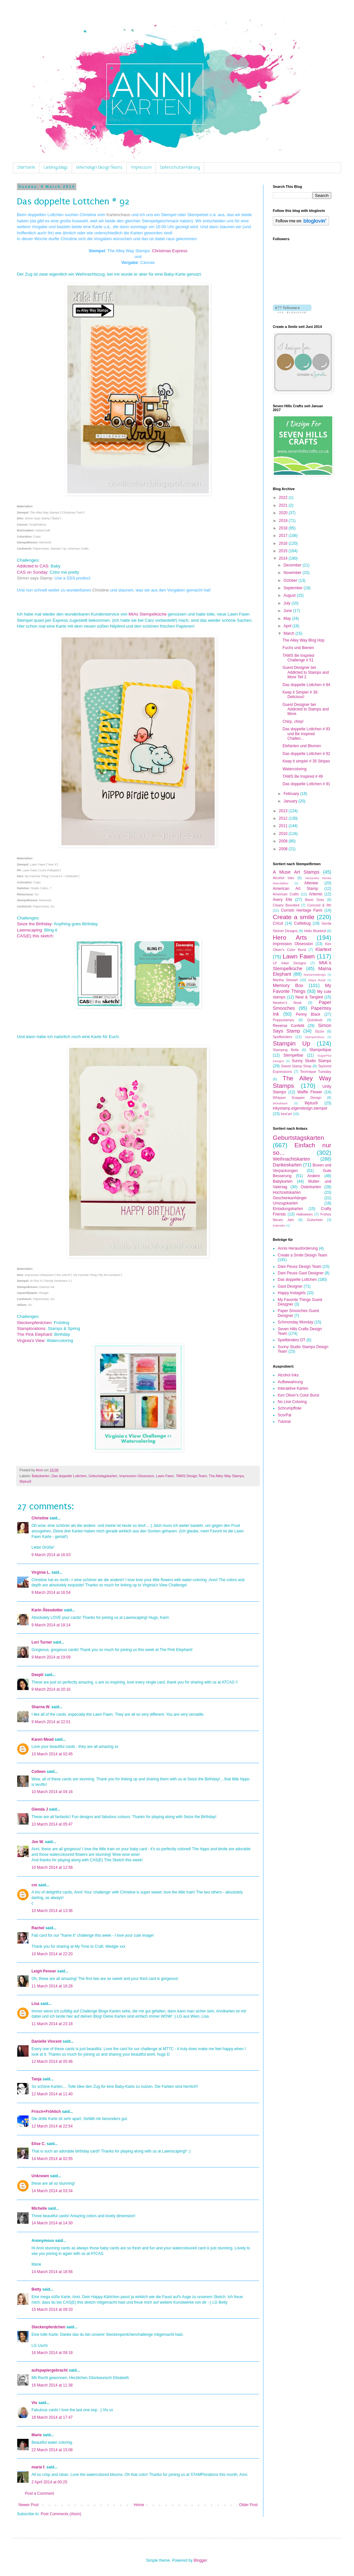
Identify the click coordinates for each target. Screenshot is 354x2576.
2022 (284, 497)
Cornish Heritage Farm (301, 910)
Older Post (248, 2505)
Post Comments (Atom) (61, 2514)
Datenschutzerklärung (180, 168)
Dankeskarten (287, 1164)
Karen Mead (43, 1739)
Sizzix (319, 1031)
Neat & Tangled (309, 997)
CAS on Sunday (32, 572)
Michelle (39, 2208)
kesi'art (286, 1114)
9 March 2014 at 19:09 (51, 1657)
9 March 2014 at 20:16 (51, 1689)
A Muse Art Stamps (296, 872)
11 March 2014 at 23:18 (52, 2024)
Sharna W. (41, 1707)
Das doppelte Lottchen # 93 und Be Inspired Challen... (306, 734)
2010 (284, 833)
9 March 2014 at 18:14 (51, 1625)
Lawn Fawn (165, 1476)
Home (139, 2505)
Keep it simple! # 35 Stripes (306, 761)
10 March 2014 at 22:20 (52, 1954)
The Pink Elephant (34, 1334)
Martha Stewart (285, 980)
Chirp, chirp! (293, 721)
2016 (284, 543)
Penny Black (308, 1014)
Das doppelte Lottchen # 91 (306, 784)
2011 (284, 826)
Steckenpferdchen (34, 1322)
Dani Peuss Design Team (300, 1266)
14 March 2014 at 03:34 (52, 2191)
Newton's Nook (287, 1003)
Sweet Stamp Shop (296, 1066)
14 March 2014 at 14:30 (52, 2223)
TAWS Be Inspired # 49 (303, 776)
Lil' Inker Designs (289, 963)
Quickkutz (314, 1020)
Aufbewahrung (290, 1382)
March (290, 633)
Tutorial (284, 1421)
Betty (36, 2289)
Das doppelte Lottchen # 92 (306, 753)
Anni (40, 1470)
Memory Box (288, 985)
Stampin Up (291, 1043)
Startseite (26, 168)
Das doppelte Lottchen (68, 1476)
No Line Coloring (292, 1401)
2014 (284, 558)
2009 (284, 841)
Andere (313, 1176)
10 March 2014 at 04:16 (52, 1791)
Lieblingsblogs (56, 168)
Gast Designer (290, 1286)
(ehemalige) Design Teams (99, 168)
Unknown (40, 2176)
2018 (284, 528)
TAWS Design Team (191, 1476)
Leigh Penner (44, 1971)
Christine (101, 590)
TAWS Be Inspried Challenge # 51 (298, 657)
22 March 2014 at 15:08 (52, 2450)
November (293, 572)
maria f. (38, 2467)
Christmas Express (169, 250)
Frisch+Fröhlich (46, 2111)
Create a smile (293, 917)
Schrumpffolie (289, 1408)
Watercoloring (295, 769)
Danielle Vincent (46, 2041)
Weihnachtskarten (291, 1159)
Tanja (36, 2079)
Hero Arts (290, 937)
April (288, 626)
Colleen (38, 1771)
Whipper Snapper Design (297, 1097)
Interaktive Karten (293, 1388)
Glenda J (40, 1809)
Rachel (38, 1928)
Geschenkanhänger (290, 1198)
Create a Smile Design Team (302, 1255)
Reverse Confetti (288, 1025)
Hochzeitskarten (287, 1192)
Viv (34, 2402)
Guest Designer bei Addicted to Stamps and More (306, 709)
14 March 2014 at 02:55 (52, 2158)
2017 (284, 535)
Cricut (278, 923)
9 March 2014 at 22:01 (51, 1722)
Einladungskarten (288, 1208)
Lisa (35, 2003)
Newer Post (29, 2505)
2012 (284, 818)
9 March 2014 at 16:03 (51, 1555)
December (293, 565)
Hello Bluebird (315, 931)
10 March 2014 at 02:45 (52, 1754)
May (288, 618)
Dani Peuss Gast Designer (300, 1273)
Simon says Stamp (34, 578)
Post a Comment (39, 2493)
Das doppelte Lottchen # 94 (306, 685)
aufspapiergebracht (50, 2370)
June (288, 610)
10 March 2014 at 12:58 (52, 1867)
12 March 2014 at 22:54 (52, 2126)
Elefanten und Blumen (302, 746)
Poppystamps (283, 1020)
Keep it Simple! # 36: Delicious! (301, 694)
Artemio (315, 894)
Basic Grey (314, 900)
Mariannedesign (315, 974)
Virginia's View (30, 1340)
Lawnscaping (29, 930)
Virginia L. (41, 1572)
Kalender (279, 1225)
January (291, 801)
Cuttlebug (302, 923)
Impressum (141, 168)
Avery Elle (282, 899)
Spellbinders (282, 1037)
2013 (284, 811)
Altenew (311, 883)
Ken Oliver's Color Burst (298, 1395)
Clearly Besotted (286, 905)
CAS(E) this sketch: (35, 935)
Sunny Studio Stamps (311, 1061)
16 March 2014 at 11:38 (52, 2385)
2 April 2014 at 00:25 (49, 2482)
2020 (284, 513)
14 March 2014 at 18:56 (52, 2272)
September (294, 588)
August (290, 595)
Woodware (280, 1103)
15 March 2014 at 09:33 (52, 2309)
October (291, 580)
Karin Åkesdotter (47, 1610)
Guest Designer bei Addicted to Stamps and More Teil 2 (306, 672)
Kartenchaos (119, 214)
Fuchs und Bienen (298, 647)
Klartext (323, 949)
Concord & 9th (319, 905)
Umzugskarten (285, 1203)
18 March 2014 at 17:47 (52, 2417)
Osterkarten (311, 1187)
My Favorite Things (302, 988)
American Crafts (286, 894)
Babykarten (41, 1476)
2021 (284, 505)
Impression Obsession (136, 1476)
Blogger (200, 2560)
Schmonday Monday (295, 1322)
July (288, 603)
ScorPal (284, 1415)
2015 (284, 551)
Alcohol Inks (283, 878)
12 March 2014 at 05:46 (52, 2061)
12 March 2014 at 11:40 (52, 2094)
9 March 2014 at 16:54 (51, 1592)
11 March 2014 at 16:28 (52, 1986)
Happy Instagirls (292, 1293)
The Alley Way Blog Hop (303, 640)
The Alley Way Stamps (226, 1476)
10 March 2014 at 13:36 (52, 1910)
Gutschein (315, 1220)
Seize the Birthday (34, 923)
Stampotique (320, 1049)
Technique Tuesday (315, 1071)
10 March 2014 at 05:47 (52, 1824)
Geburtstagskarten (103, 1476)
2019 (284, 520)
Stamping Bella (286, 1050)
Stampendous (314, 1037)
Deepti (38, 1674)
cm (34, 1885)
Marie (37, 2435)
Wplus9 (25, 1481)
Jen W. (38, 1842)
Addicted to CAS (32, 566)
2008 (284, 849)
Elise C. (38, 2143)
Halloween (304, 1214)
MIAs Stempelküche (148, 614)
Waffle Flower (309, 1092)
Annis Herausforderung (298, 1248)
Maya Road (316, 980)
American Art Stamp (295, 888)
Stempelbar (293, 1055)
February (292, 793)
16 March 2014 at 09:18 (52, 2352)
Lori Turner (42, 1642)
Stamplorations (31, 1328)
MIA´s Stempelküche (302, 965)
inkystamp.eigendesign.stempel (300, 1108)
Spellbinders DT (291, 1340)
